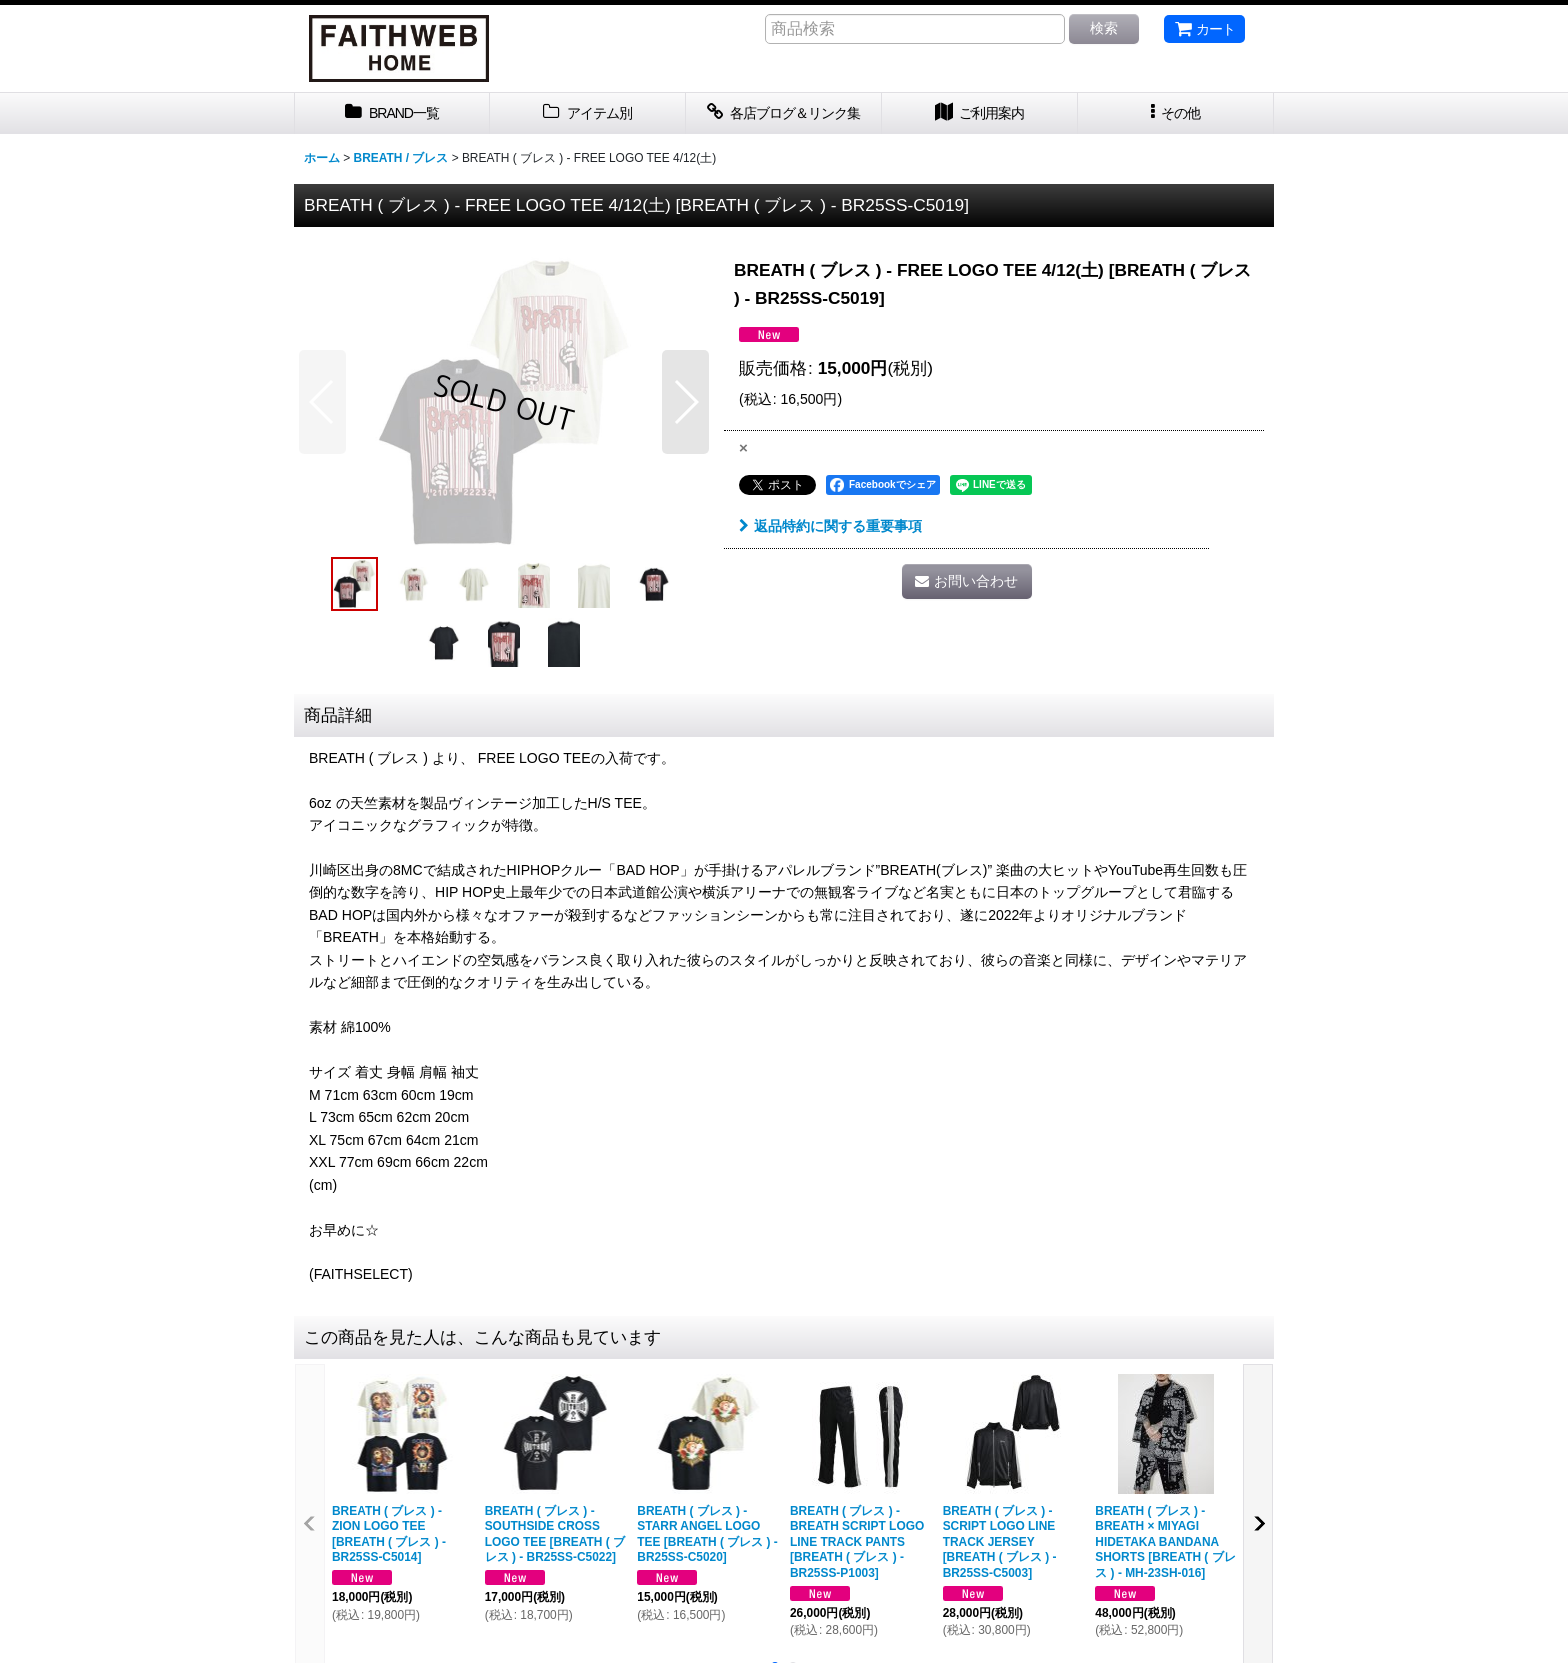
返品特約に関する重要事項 (830, 526)
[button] (1176, 113)
